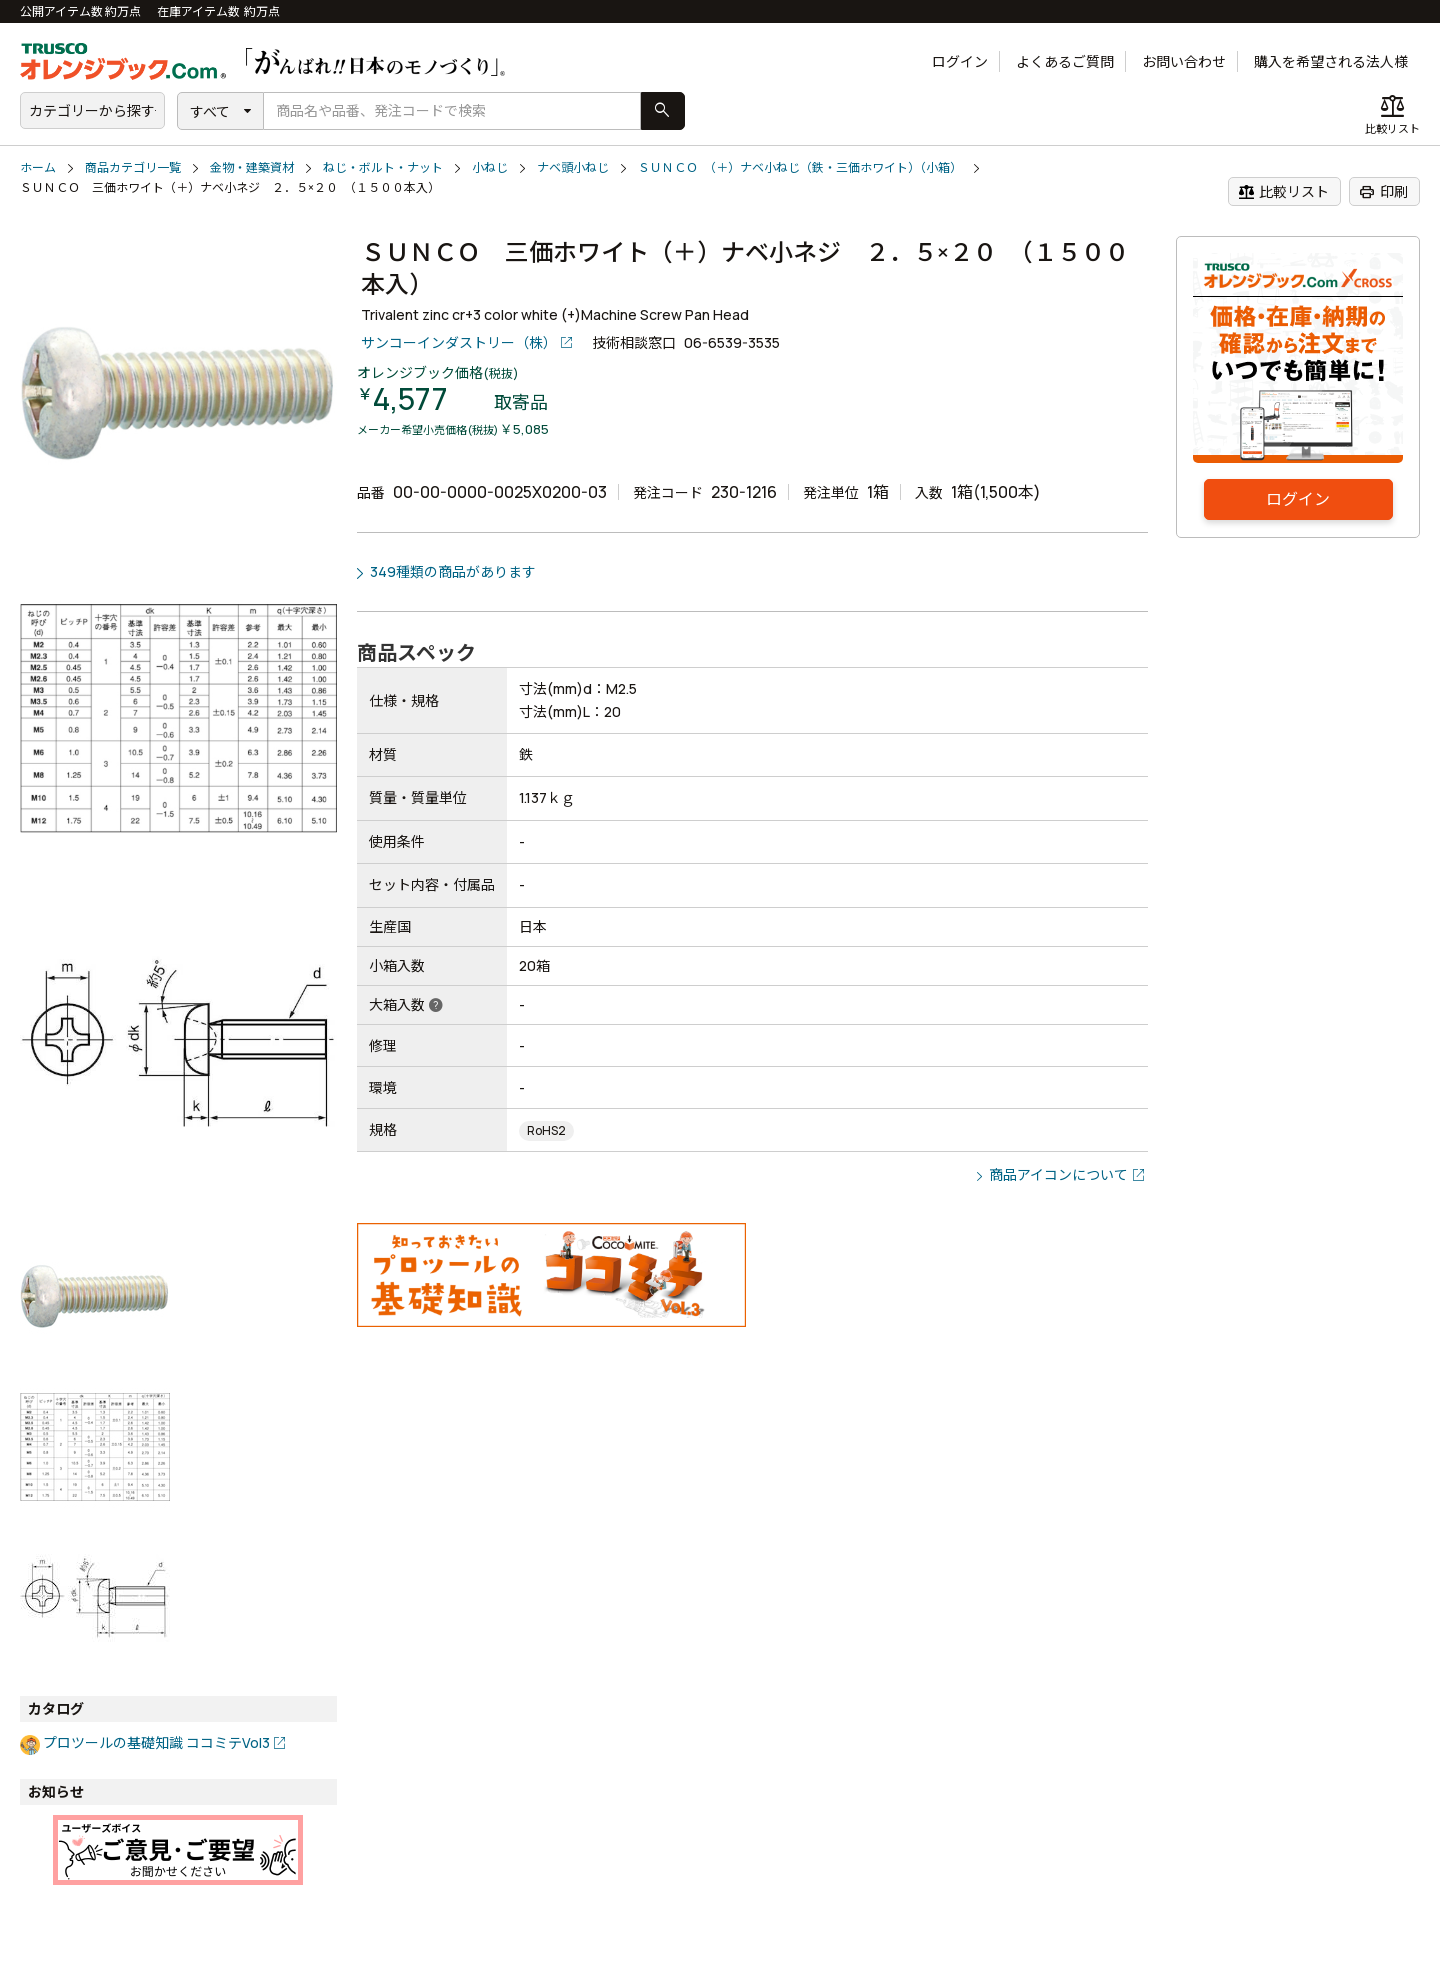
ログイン (960, 61)
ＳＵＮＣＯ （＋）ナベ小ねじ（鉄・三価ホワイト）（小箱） (800, 167)
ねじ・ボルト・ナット (383, 167)
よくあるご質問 (1065, 61)
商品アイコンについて (1058, 1174)
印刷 (1383, 192)
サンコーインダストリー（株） (459, 342)
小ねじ (490, 167)
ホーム (38, 167)
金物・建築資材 (252, 167)
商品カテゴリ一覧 (133, 167)
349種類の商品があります (453, 571)
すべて (210, 111)
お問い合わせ (1184, 61)
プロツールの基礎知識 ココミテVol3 (156, 1742)
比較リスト (1283, 192)
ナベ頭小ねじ (573, 167)
